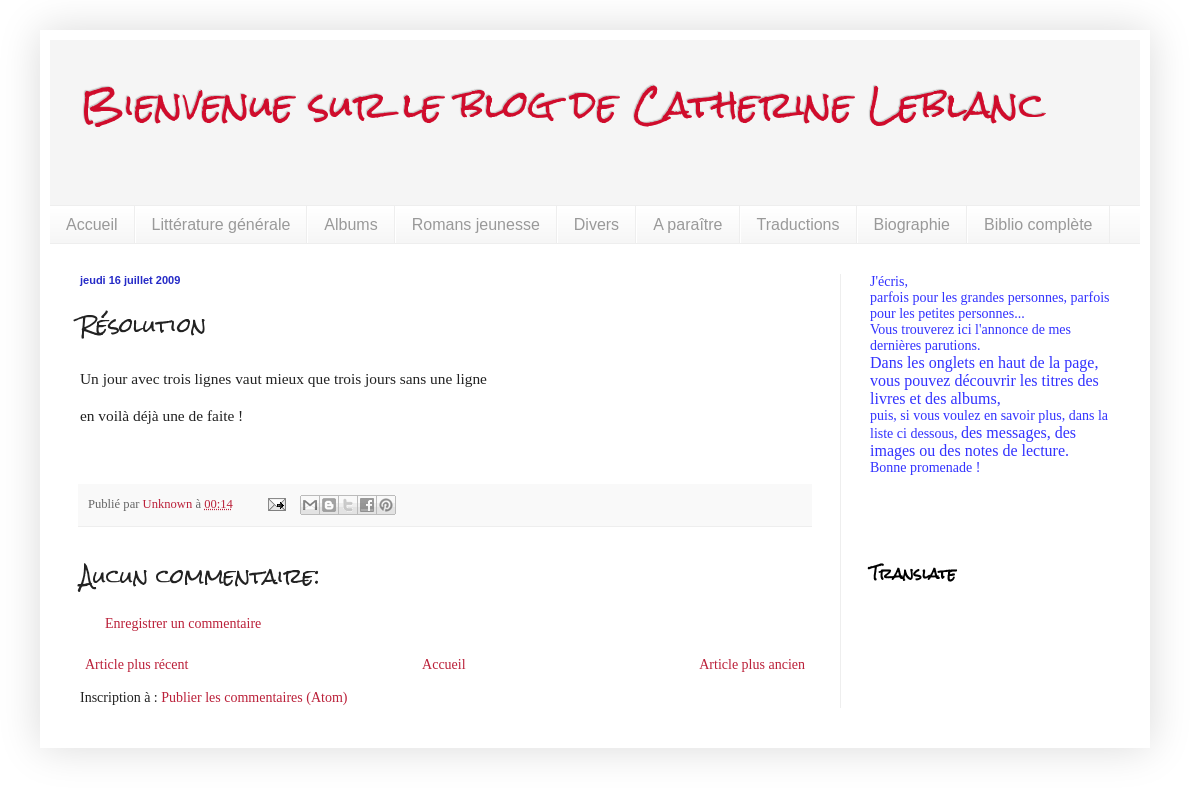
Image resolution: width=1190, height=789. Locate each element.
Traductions (798, 224)
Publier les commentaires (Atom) (254, 697)
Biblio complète (1038, 224)
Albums (350, 224)
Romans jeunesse (476, 224)
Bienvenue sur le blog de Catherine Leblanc (562, 104)
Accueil (92, 224)
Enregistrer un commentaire (183, 623)
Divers (596, 224)
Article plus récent (136, 664)
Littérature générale (221, 224)
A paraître (687, 224)
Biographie (912, 224)
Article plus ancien (752, 664)
